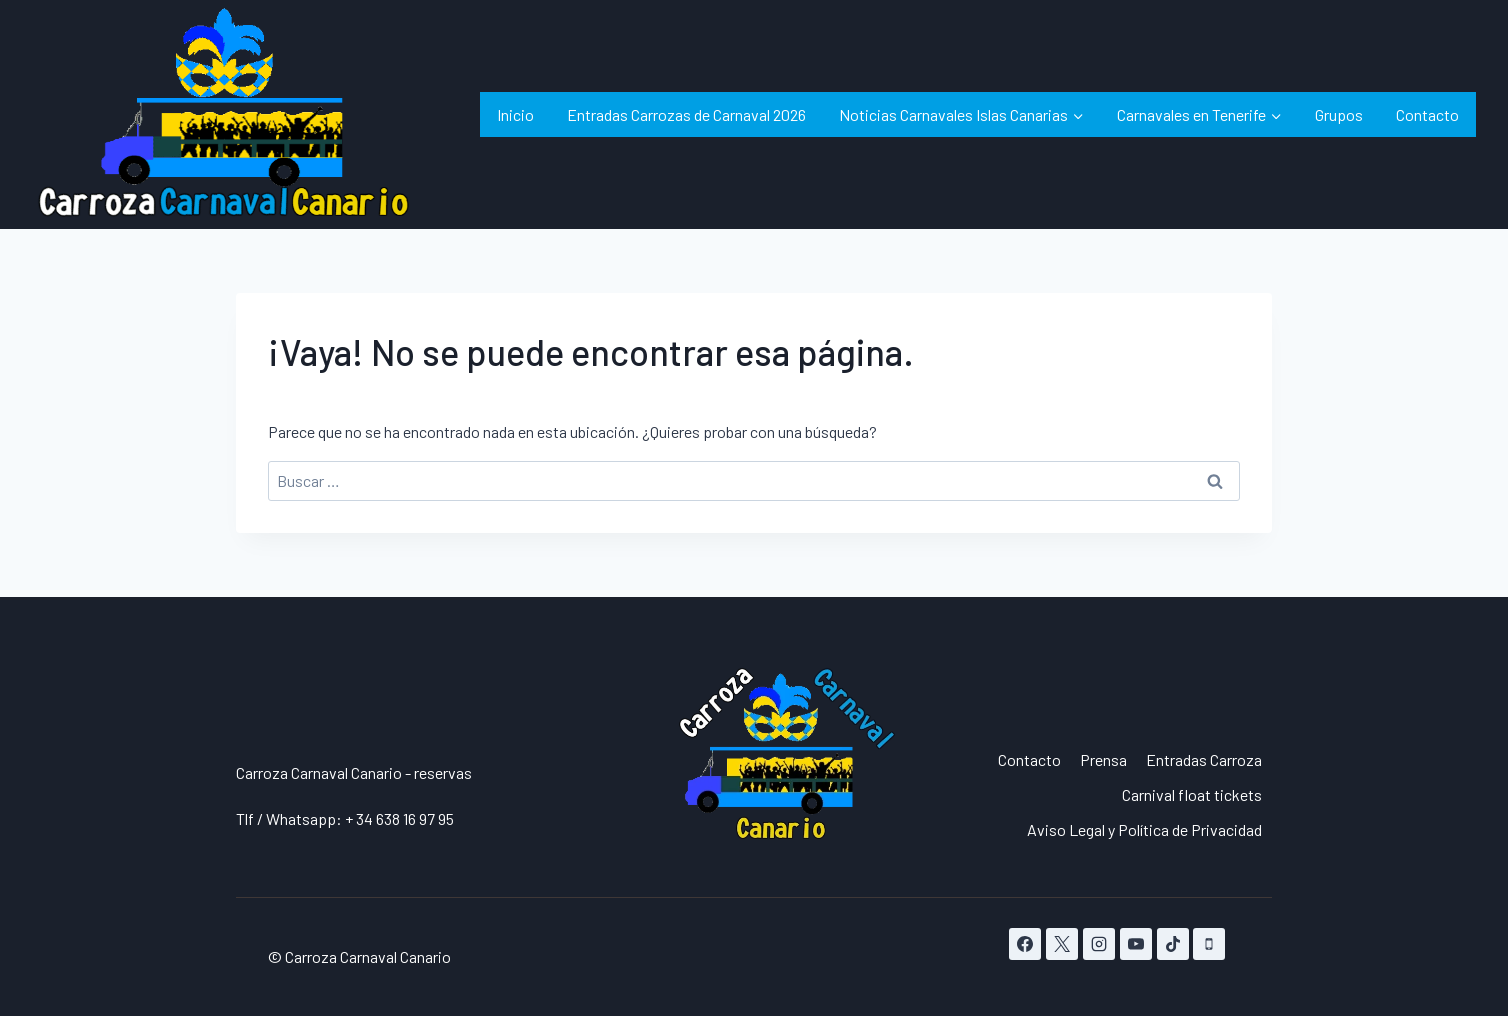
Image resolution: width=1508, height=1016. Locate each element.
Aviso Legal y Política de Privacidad (1144, 829)
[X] (1062, 944)
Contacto (1427, 114)
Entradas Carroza (1204, 759)
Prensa (1103, 759)
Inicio (515, 114)
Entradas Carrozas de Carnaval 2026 (686, 114)
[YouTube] (1136, 944)
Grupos (1339, 114)
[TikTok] (1173, 944)
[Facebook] (1025, 944)
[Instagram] (1099, 944)
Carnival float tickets (1192, 794)
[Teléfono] (1209, 944)
